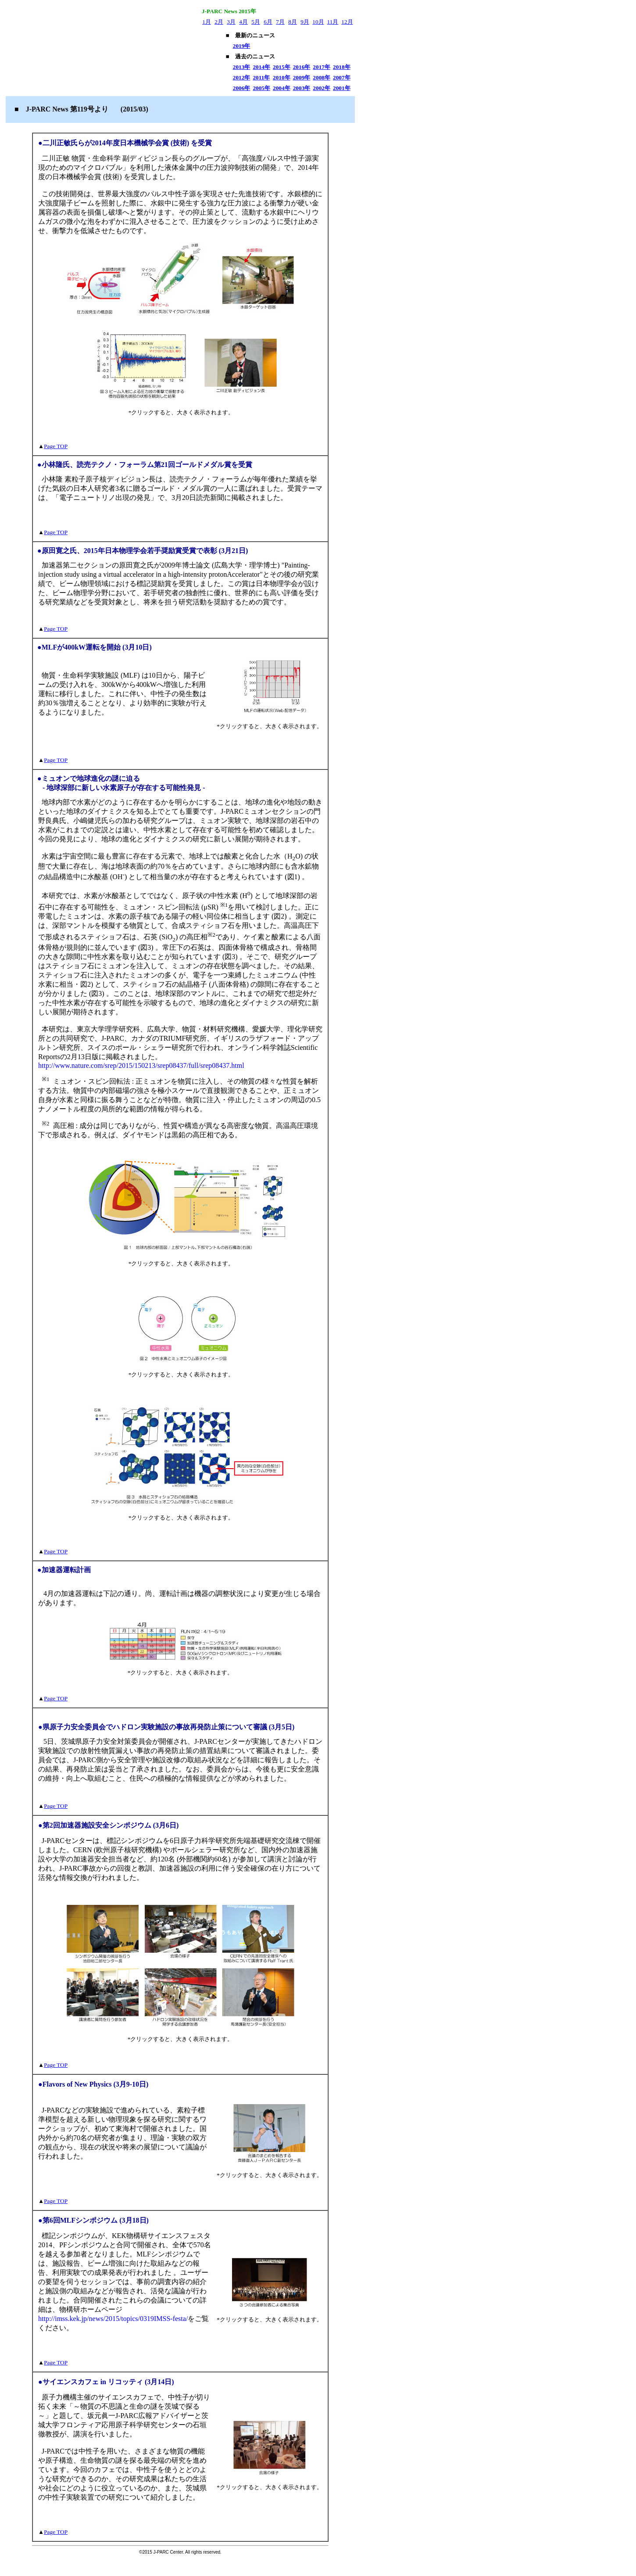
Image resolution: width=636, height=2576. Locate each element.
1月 (206, 21)
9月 (304, 21)
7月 (280, 21)
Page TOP (56, 446)
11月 (333, 21)
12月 (347, 21)
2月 (218, 21)
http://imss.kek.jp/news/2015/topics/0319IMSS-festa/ (113, 2318)
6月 (268, 21)
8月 (292, 21)
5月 (255, 21)
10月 (318, 21)
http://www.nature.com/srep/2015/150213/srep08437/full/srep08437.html (141, 1065)
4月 (243, 21)
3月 (231, 21)
